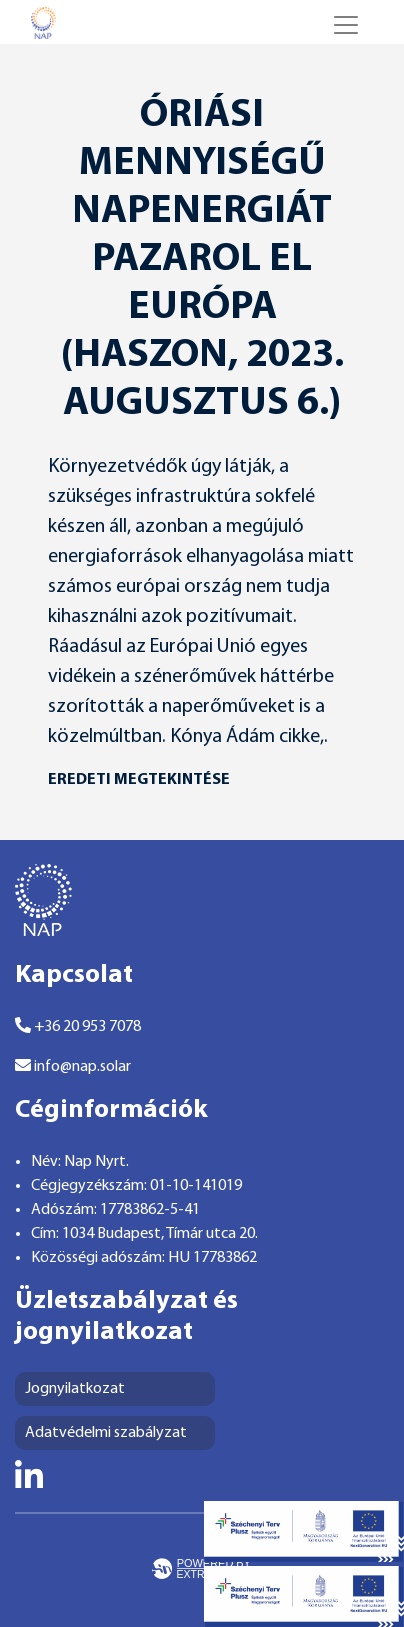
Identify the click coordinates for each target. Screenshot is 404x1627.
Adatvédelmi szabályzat (106, 1433)
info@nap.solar (73, 1066)
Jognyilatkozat (75, 1389)
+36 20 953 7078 (78, 1026)
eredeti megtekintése (139, 780)
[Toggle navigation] (346, 25)
